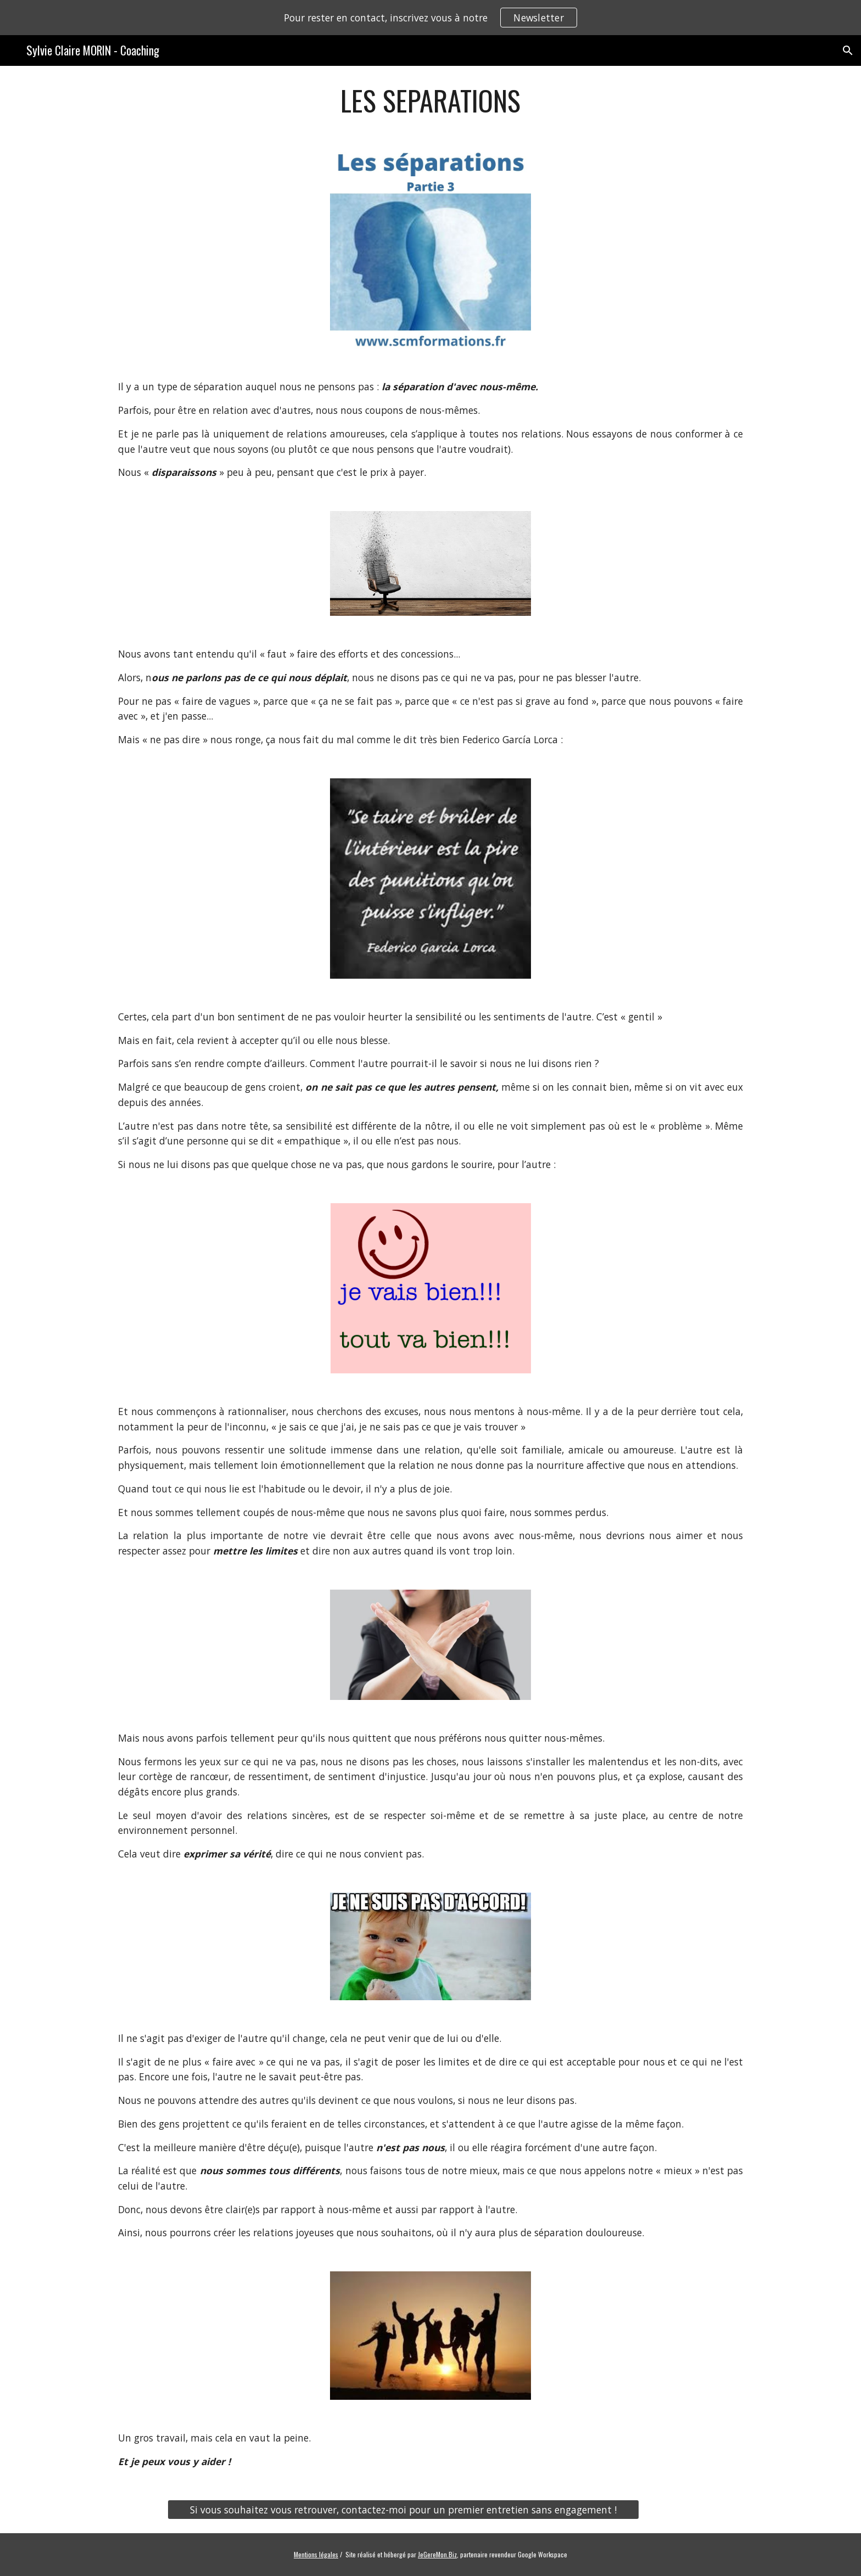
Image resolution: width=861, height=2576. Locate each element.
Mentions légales (316, 2554)
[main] (430, 100)
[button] (848, 50)
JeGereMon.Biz (437, 2554)
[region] (430, 17)
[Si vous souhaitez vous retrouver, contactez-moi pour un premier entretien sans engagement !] (403, 2510)
